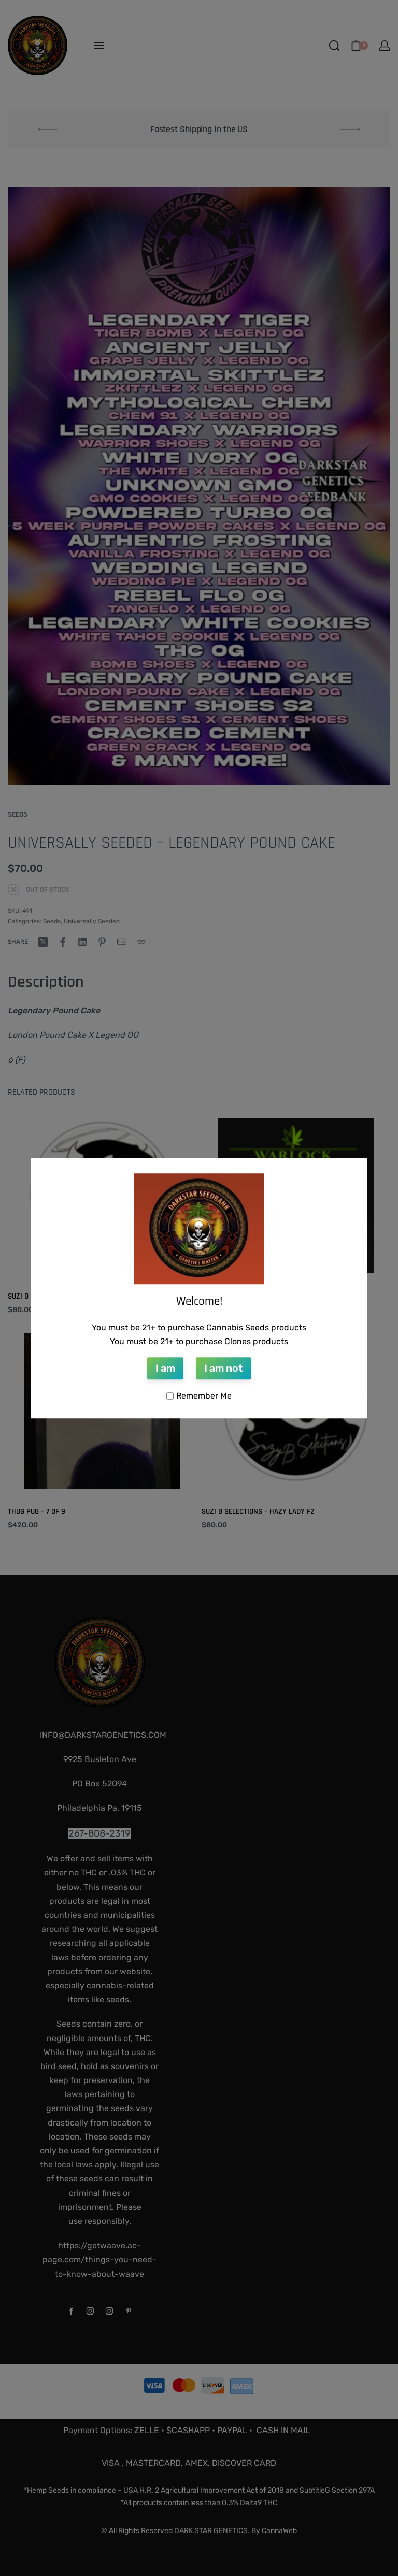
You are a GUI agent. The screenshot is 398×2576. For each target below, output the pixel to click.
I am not (223, 1368)
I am (165, 1368)
